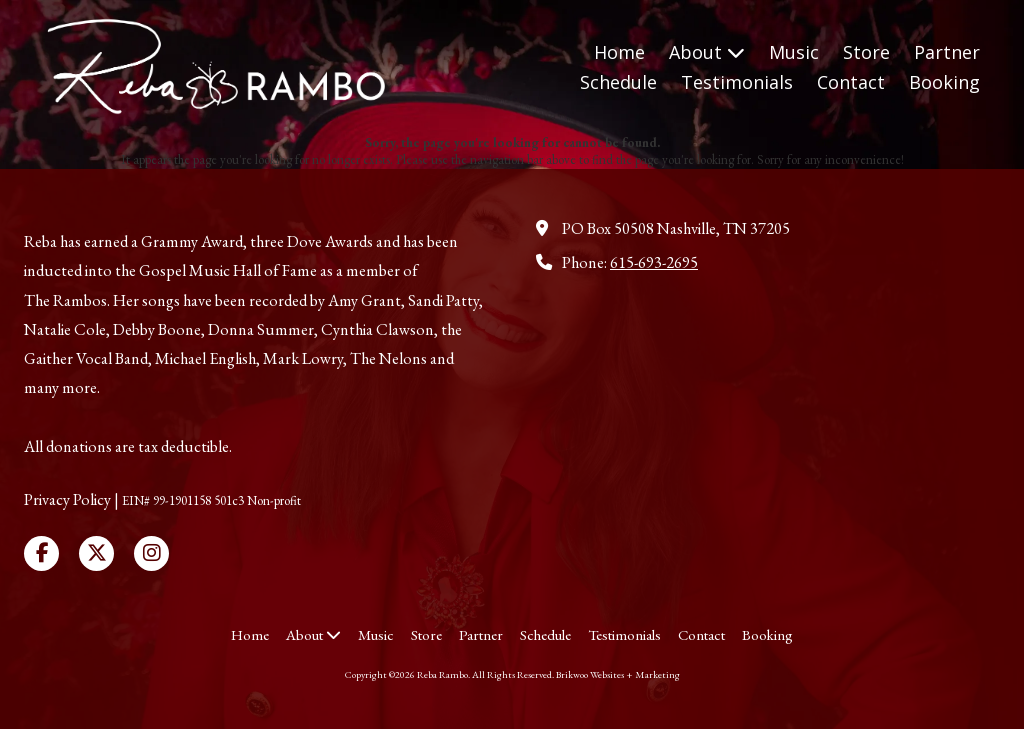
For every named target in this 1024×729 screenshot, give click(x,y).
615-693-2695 (654, 262)
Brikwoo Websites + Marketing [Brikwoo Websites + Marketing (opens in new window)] (618, 674)
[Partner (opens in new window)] (947, 53)
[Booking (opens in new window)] (944, 83)
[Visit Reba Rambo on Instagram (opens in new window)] (151, 553)
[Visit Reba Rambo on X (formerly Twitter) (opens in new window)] (96, 553)
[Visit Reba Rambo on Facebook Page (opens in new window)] (41, 553)
